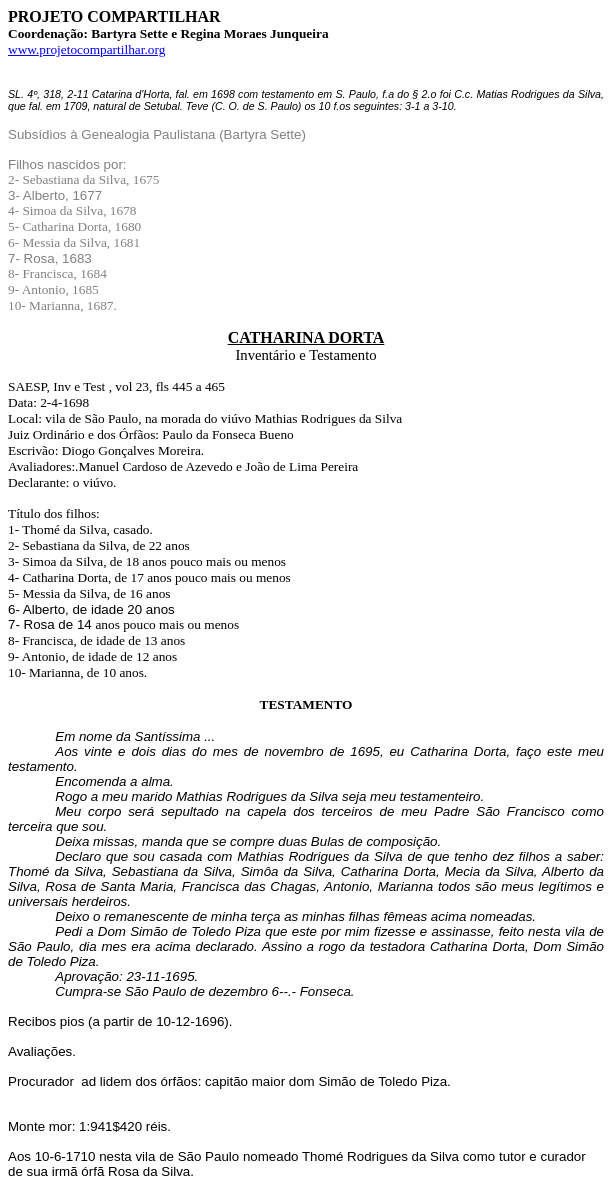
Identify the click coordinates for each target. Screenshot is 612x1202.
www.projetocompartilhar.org (86, 49)
